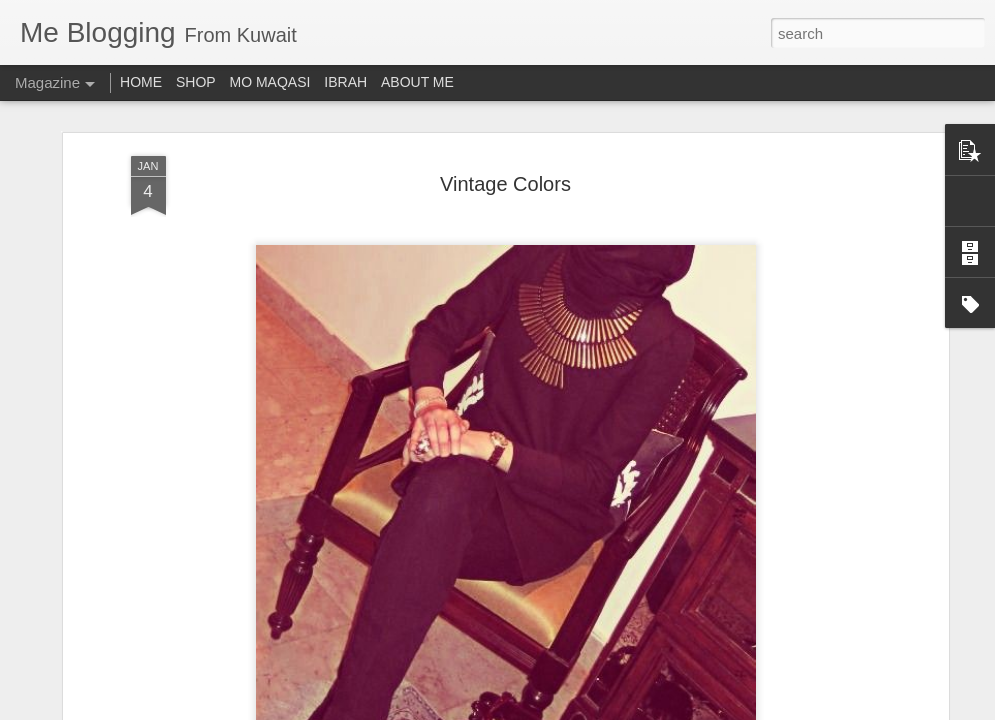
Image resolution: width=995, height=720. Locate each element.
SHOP (196, 82)
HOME (141, 82)
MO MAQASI (270, 82)
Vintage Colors (505, 184)
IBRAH (345, 82)
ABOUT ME (417, 82)
